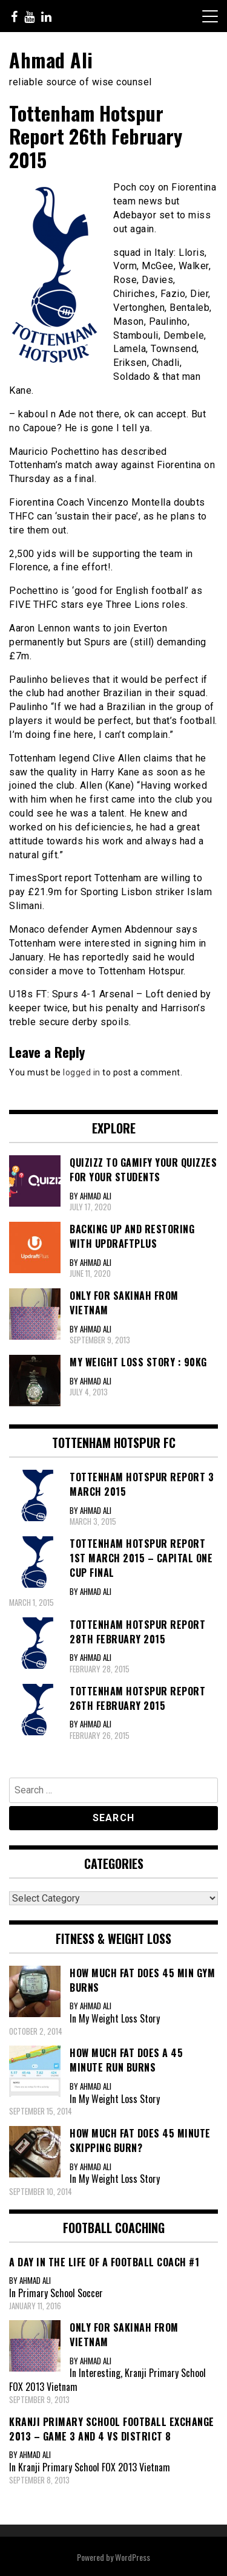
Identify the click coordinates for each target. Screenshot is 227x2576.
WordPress (132, 2557)
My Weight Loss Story (119, 2018)
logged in (81, 1072)
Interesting (99, 2373)
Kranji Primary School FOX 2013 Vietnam (94, 2467)
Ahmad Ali (51, 59)
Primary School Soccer (60, 2293)
